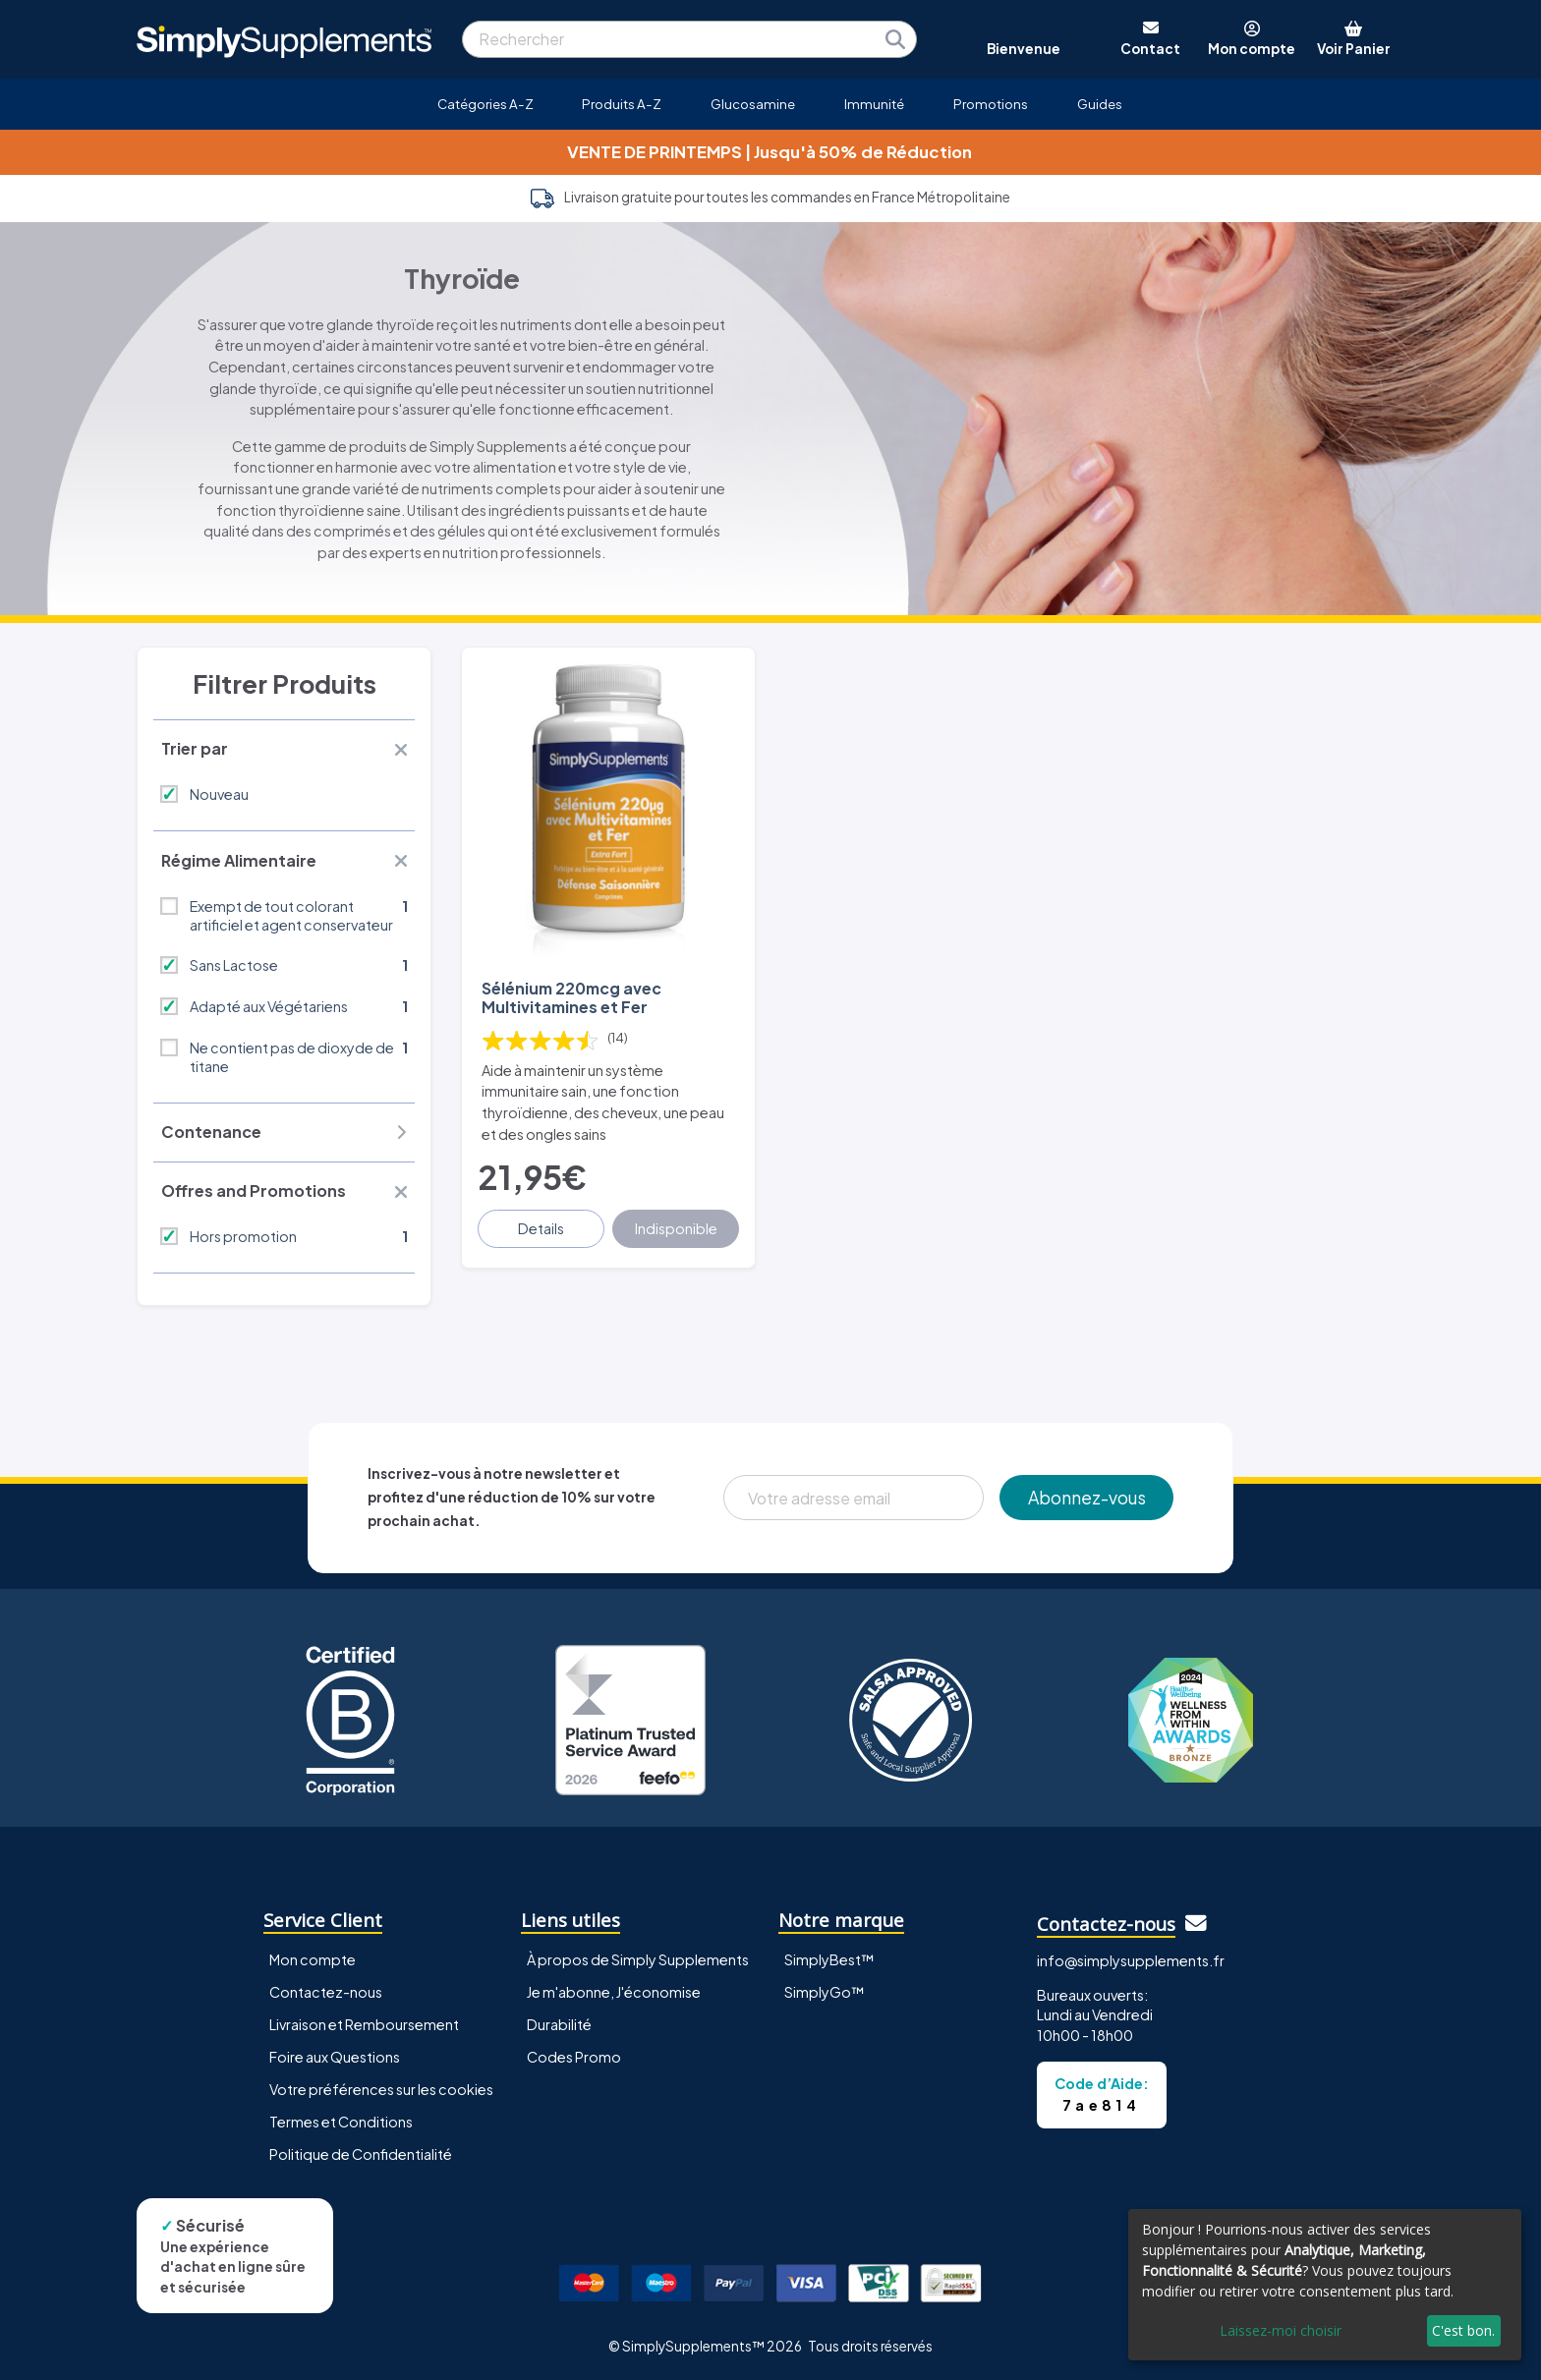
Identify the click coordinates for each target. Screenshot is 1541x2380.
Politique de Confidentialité (360, 2154)
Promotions (990, 103)
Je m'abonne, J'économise (614, 1992)
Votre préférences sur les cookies (381, 2089)
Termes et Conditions (341, 2121)
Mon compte (312, 1959)
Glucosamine (753, 103)
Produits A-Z (621, 103)
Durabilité (559, 2024)
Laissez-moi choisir (1280, 2330)
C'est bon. (1463, 2330)
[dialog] (1324, 2284)
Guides (1099, 103)
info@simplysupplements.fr (1131, 1960)
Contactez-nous (325, 1992)
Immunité (874, 103)
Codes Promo (574, 2057)
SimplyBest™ (829, 1959)
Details (541, 1228)
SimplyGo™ (824, 1992)
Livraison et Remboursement (364, 2024)
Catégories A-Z (485, 103)
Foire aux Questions (334, 2057)
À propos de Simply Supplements (638, 1959)
